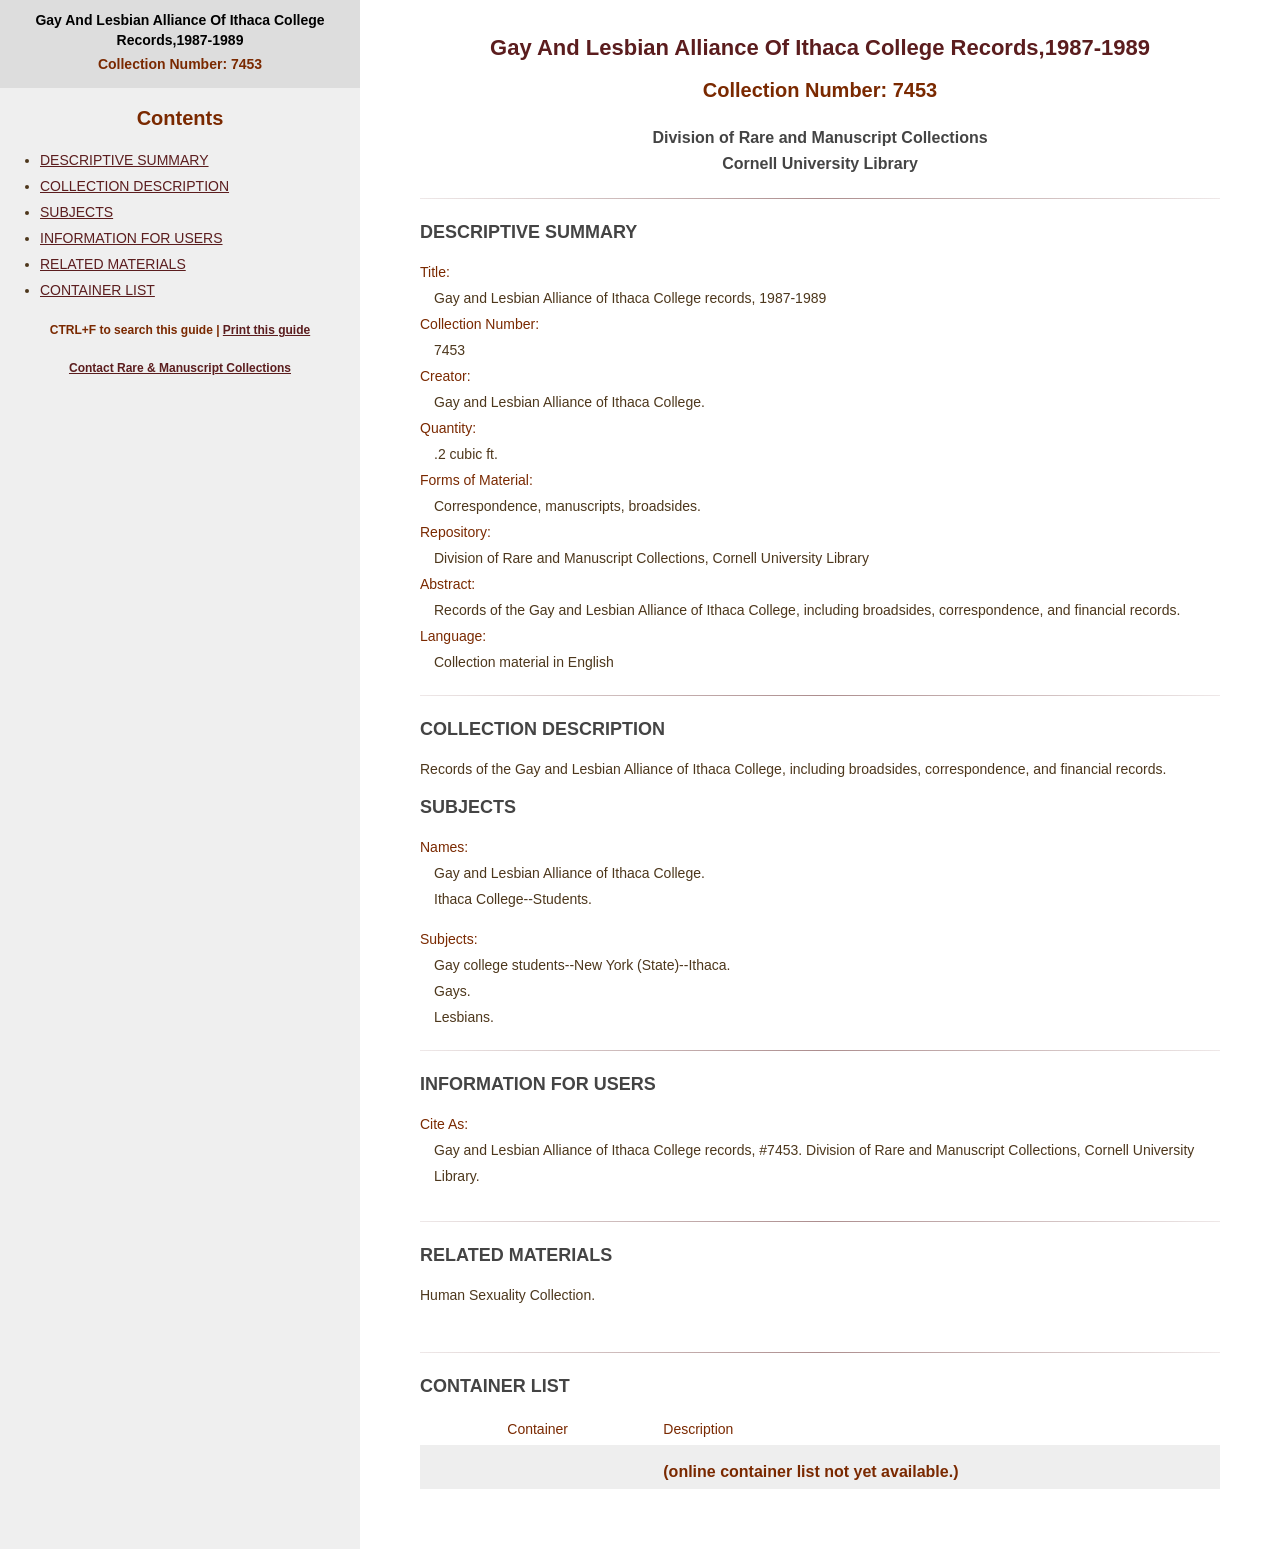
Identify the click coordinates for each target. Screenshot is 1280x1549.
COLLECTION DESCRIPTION (134, 186)
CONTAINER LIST (97, 290)
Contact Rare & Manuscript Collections (180, 368)
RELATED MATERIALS (113, 264)
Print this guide (266, 330)
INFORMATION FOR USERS (131, 238)
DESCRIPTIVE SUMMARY (124, 160)
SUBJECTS (76, 212)
